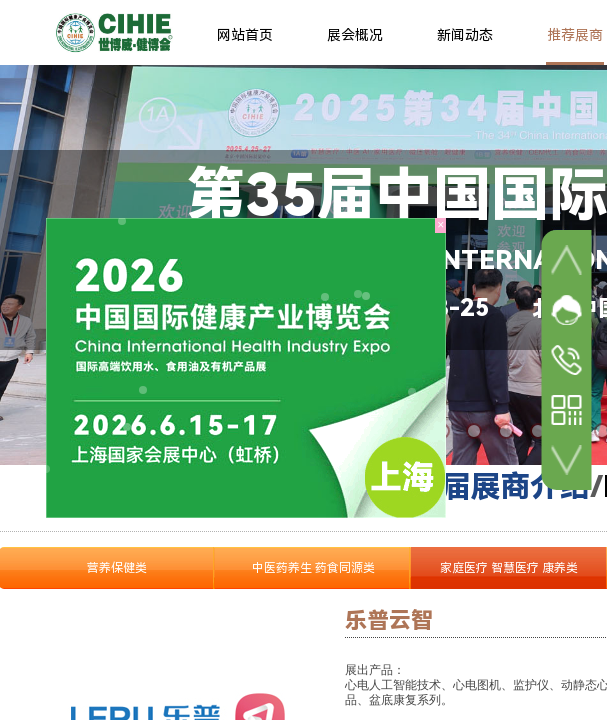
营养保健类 (117, 568)
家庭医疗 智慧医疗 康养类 (509, 568)
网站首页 (245, 35)
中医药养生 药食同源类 (313, 568)
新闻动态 (465, 35)
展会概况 (355, 35)
